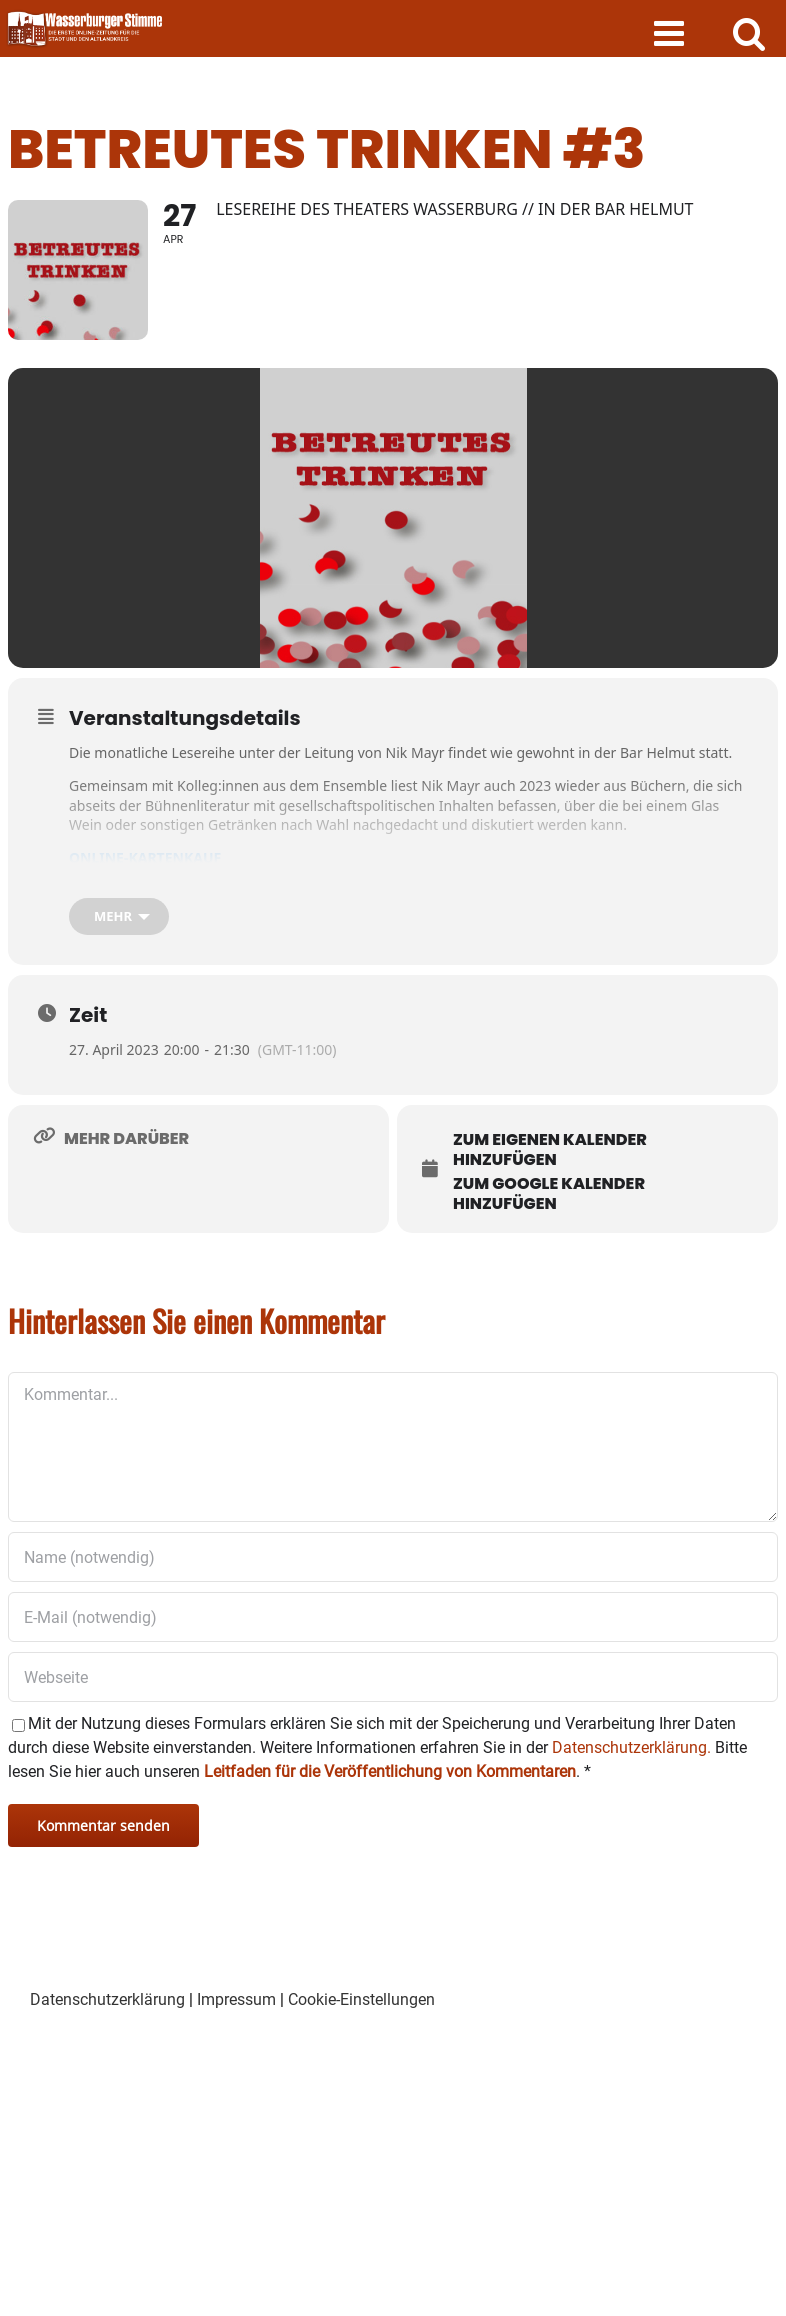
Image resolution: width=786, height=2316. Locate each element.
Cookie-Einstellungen (361, 1999)
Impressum (236, 1999)
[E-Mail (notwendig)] (393, 1617)
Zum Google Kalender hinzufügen (549, 1193)
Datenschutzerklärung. (631, 1747)
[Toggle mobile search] (749, 32)
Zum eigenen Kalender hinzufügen (550, 1149)
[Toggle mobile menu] (671, 32)
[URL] (393, 1677)
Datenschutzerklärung (107, 1999)
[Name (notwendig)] (393, 1557)
